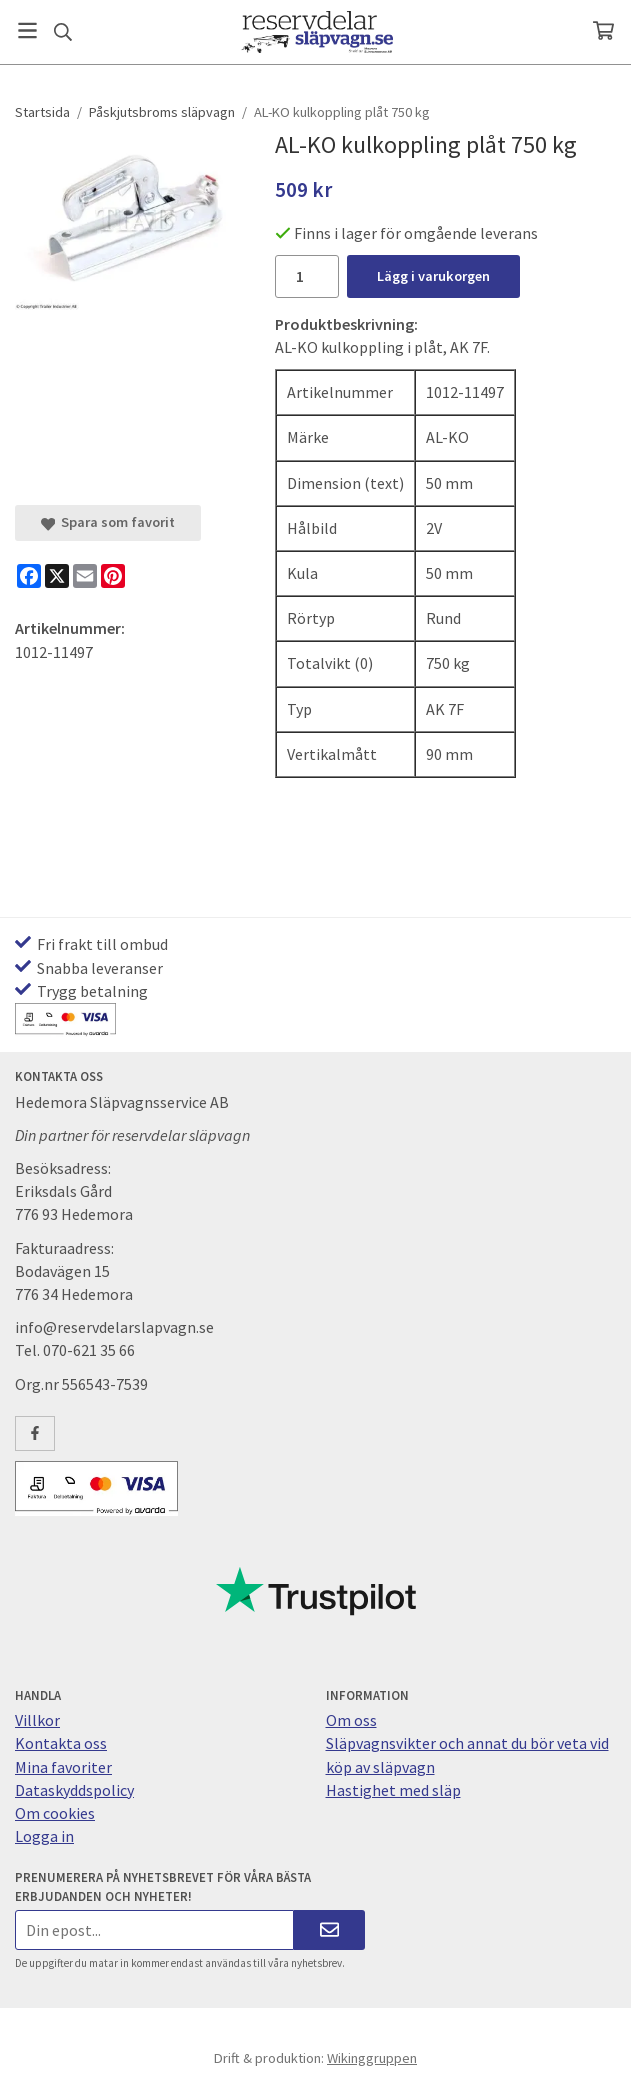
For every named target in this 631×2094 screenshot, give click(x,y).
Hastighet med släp (393, 1790)
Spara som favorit (108, 522)
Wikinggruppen (372, 2058)
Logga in (44, 1836)
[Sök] (62, 32)
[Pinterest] (113, 576)
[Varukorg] (603, 30)
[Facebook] (29, 576)
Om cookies (55, 1813)
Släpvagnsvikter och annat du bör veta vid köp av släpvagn (467, 1754)
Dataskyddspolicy (74, 1790)
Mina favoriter (63, 1767)
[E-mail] (85, 576)
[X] (57, 576)
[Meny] (27, 30)
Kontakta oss (61, 1743)
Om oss (351, 1720)
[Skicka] (329, 1929)
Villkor (37, 1720)
